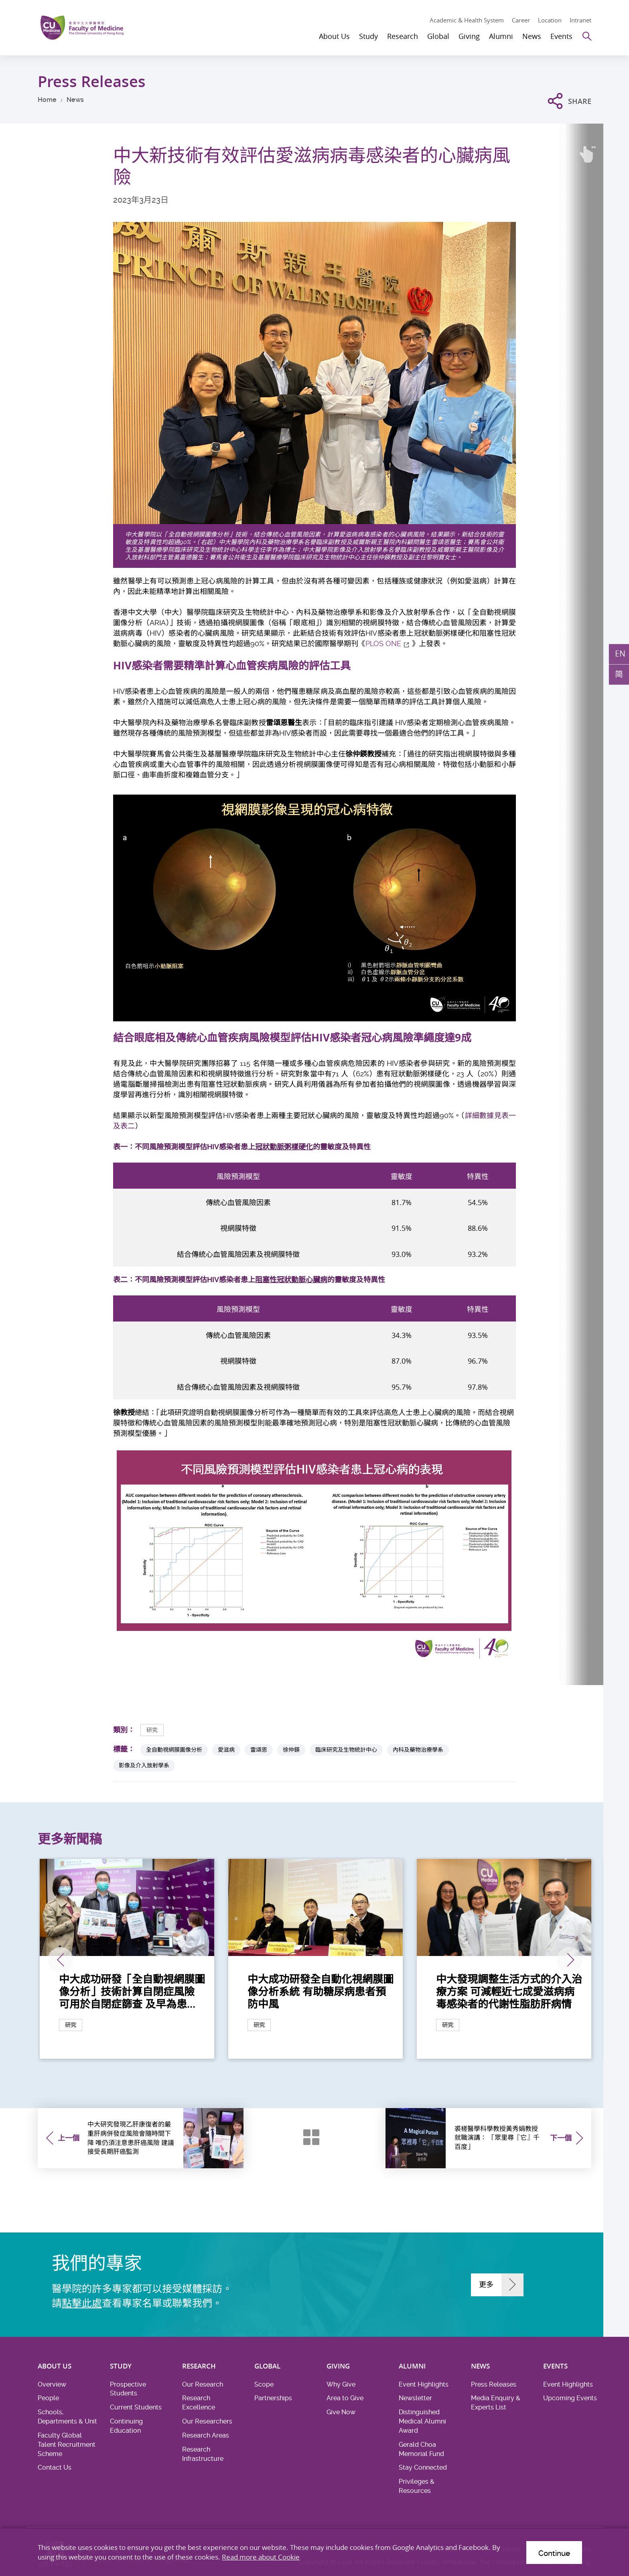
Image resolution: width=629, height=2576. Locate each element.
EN (620, 653)
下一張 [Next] (569, 1960)
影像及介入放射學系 (144, 1765)
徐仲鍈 (291, 1749)
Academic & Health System (467, 20)
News (75, 100)
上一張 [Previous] (60, 1960)
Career (521, 20)
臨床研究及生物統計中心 (346, 1749)
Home (47, 100)
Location (550, 20)
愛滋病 (226, 1749)
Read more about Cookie (261, 2557)
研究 (152, 1730)
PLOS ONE (383, 643)
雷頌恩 (258, 1749)
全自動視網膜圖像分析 (174, 1749)
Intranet (580, 20)
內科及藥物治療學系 (418, 1749)
